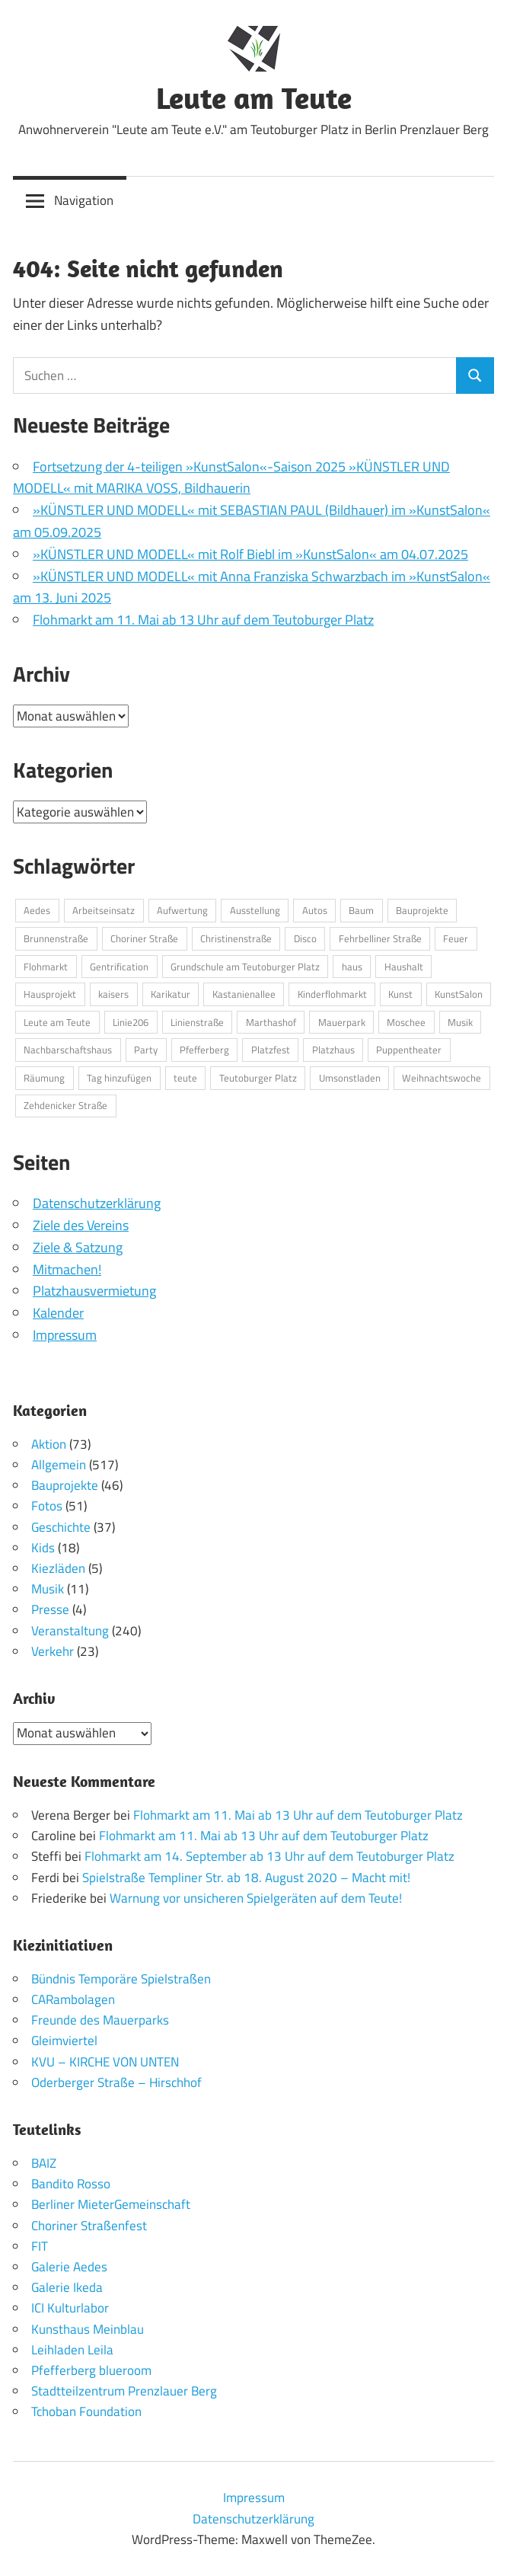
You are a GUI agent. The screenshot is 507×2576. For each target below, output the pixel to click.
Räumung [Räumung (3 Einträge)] (44, 1077)
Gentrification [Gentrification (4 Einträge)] (119, 966)
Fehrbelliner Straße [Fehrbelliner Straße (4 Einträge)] (380, 938)
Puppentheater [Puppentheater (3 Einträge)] (409, 1049)
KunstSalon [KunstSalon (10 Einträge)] (459, 994)
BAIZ (43, 2163)
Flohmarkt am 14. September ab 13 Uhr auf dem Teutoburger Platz (269, 1856)
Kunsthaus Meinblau (87, 2329)
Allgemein (58, 1465)
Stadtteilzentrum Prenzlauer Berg (124, 2391)
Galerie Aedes (69, 2267)
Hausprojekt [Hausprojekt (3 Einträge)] (50, 994)
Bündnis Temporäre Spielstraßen (121, 1979)
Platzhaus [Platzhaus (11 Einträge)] (333, 1049)
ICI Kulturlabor (70, 2308)
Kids (43, 1548)
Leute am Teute (254, 97)
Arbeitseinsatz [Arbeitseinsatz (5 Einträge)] (103, 910)
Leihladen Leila (72, 2350)
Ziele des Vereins (81, 1225)
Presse (50, 1609)
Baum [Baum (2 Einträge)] (361, 910)
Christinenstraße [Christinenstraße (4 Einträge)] (236, 938)
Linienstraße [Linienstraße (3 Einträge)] (197, 1022)
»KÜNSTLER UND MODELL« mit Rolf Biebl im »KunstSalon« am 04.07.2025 (250, 554)
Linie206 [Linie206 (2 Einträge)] (130, 1022)
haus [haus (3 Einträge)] (352, 966)
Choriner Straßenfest (89, 2226)
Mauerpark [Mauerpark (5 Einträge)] (341, 1022)
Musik (47, 1589)
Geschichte (61, 1527)
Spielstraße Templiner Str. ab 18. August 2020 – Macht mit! (246, 1877)
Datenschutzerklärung (97, 1203)
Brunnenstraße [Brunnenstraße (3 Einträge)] (56, 938)
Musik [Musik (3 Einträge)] (460, 1022)
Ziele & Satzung (78, 1247)
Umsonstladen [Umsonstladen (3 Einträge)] (350, 1077)
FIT (39, 2246)
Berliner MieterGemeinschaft (110, 2204)
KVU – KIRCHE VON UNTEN (105, 2062)
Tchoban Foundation (86, 2411)
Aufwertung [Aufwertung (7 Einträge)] (182, 910)
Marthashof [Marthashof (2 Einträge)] (271, 1022)
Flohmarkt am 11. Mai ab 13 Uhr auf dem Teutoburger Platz (203, 619)
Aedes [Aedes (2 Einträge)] (37, 910)
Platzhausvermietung (94, 1290)
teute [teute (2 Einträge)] (185, 1077)
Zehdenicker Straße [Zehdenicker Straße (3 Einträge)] (65, 1105)
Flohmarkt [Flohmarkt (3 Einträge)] (46, 966)
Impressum (65, 1335)
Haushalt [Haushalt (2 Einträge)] (403, 966)
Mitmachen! (67, 1269)
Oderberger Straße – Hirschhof (116, 2082)
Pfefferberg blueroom (91, 2370)
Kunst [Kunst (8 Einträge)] (400, 994)
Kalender (58, 1312)
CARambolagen (73, 1999)
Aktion (48, 1444)
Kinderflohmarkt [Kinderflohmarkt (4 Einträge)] (332, 994)
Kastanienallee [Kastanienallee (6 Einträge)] (244, 994)
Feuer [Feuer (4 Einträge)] (455, 938)
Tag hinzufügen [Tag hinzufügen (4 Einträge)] (119, 1077)
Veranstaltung (70, 1631)
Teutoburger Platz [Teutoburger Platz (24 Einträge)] (258, 1077)
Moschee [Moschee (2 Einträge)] (406, 1022)
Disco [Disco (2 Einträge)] (305, 938)
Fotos (46, 1506)
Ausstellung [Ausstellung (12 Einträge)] (255, 910)
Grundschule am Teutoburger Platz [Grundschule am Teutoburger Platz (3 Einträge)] (245, 966)
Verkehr (52, 1651)
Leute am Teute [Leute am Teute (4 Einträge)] (57, 1022)
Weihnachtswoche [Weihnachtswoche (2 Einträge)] (441, 1077)
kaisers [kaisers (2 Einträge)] (113, 994)
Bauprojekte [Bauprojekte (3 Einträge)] (422, 910)
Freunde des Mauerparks (100, 2020)
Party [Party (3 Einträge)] (146, 1049)
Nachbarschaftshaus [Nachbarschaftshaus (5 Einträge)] (68, 1049)
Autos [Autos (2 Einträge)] (314, 910)
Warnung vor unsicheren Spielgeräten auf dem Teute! (256, 1898)
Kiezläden (58, 1568)
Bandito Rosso (70, 2184)
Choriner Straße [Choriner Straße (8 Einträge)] (144, 938)
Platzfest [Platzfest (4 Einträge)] (270, 1049)
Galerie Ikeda (67, 2287)
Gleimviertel (64, 2040)
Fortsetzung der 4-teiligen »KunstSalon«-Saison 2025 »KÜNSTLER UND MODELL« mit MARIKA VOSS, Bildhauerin (231, 477)
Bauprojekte (64, 1485)
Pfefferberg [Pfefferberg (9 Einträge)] (204, 1049)
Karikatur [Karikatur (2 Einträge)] (170, 994)
